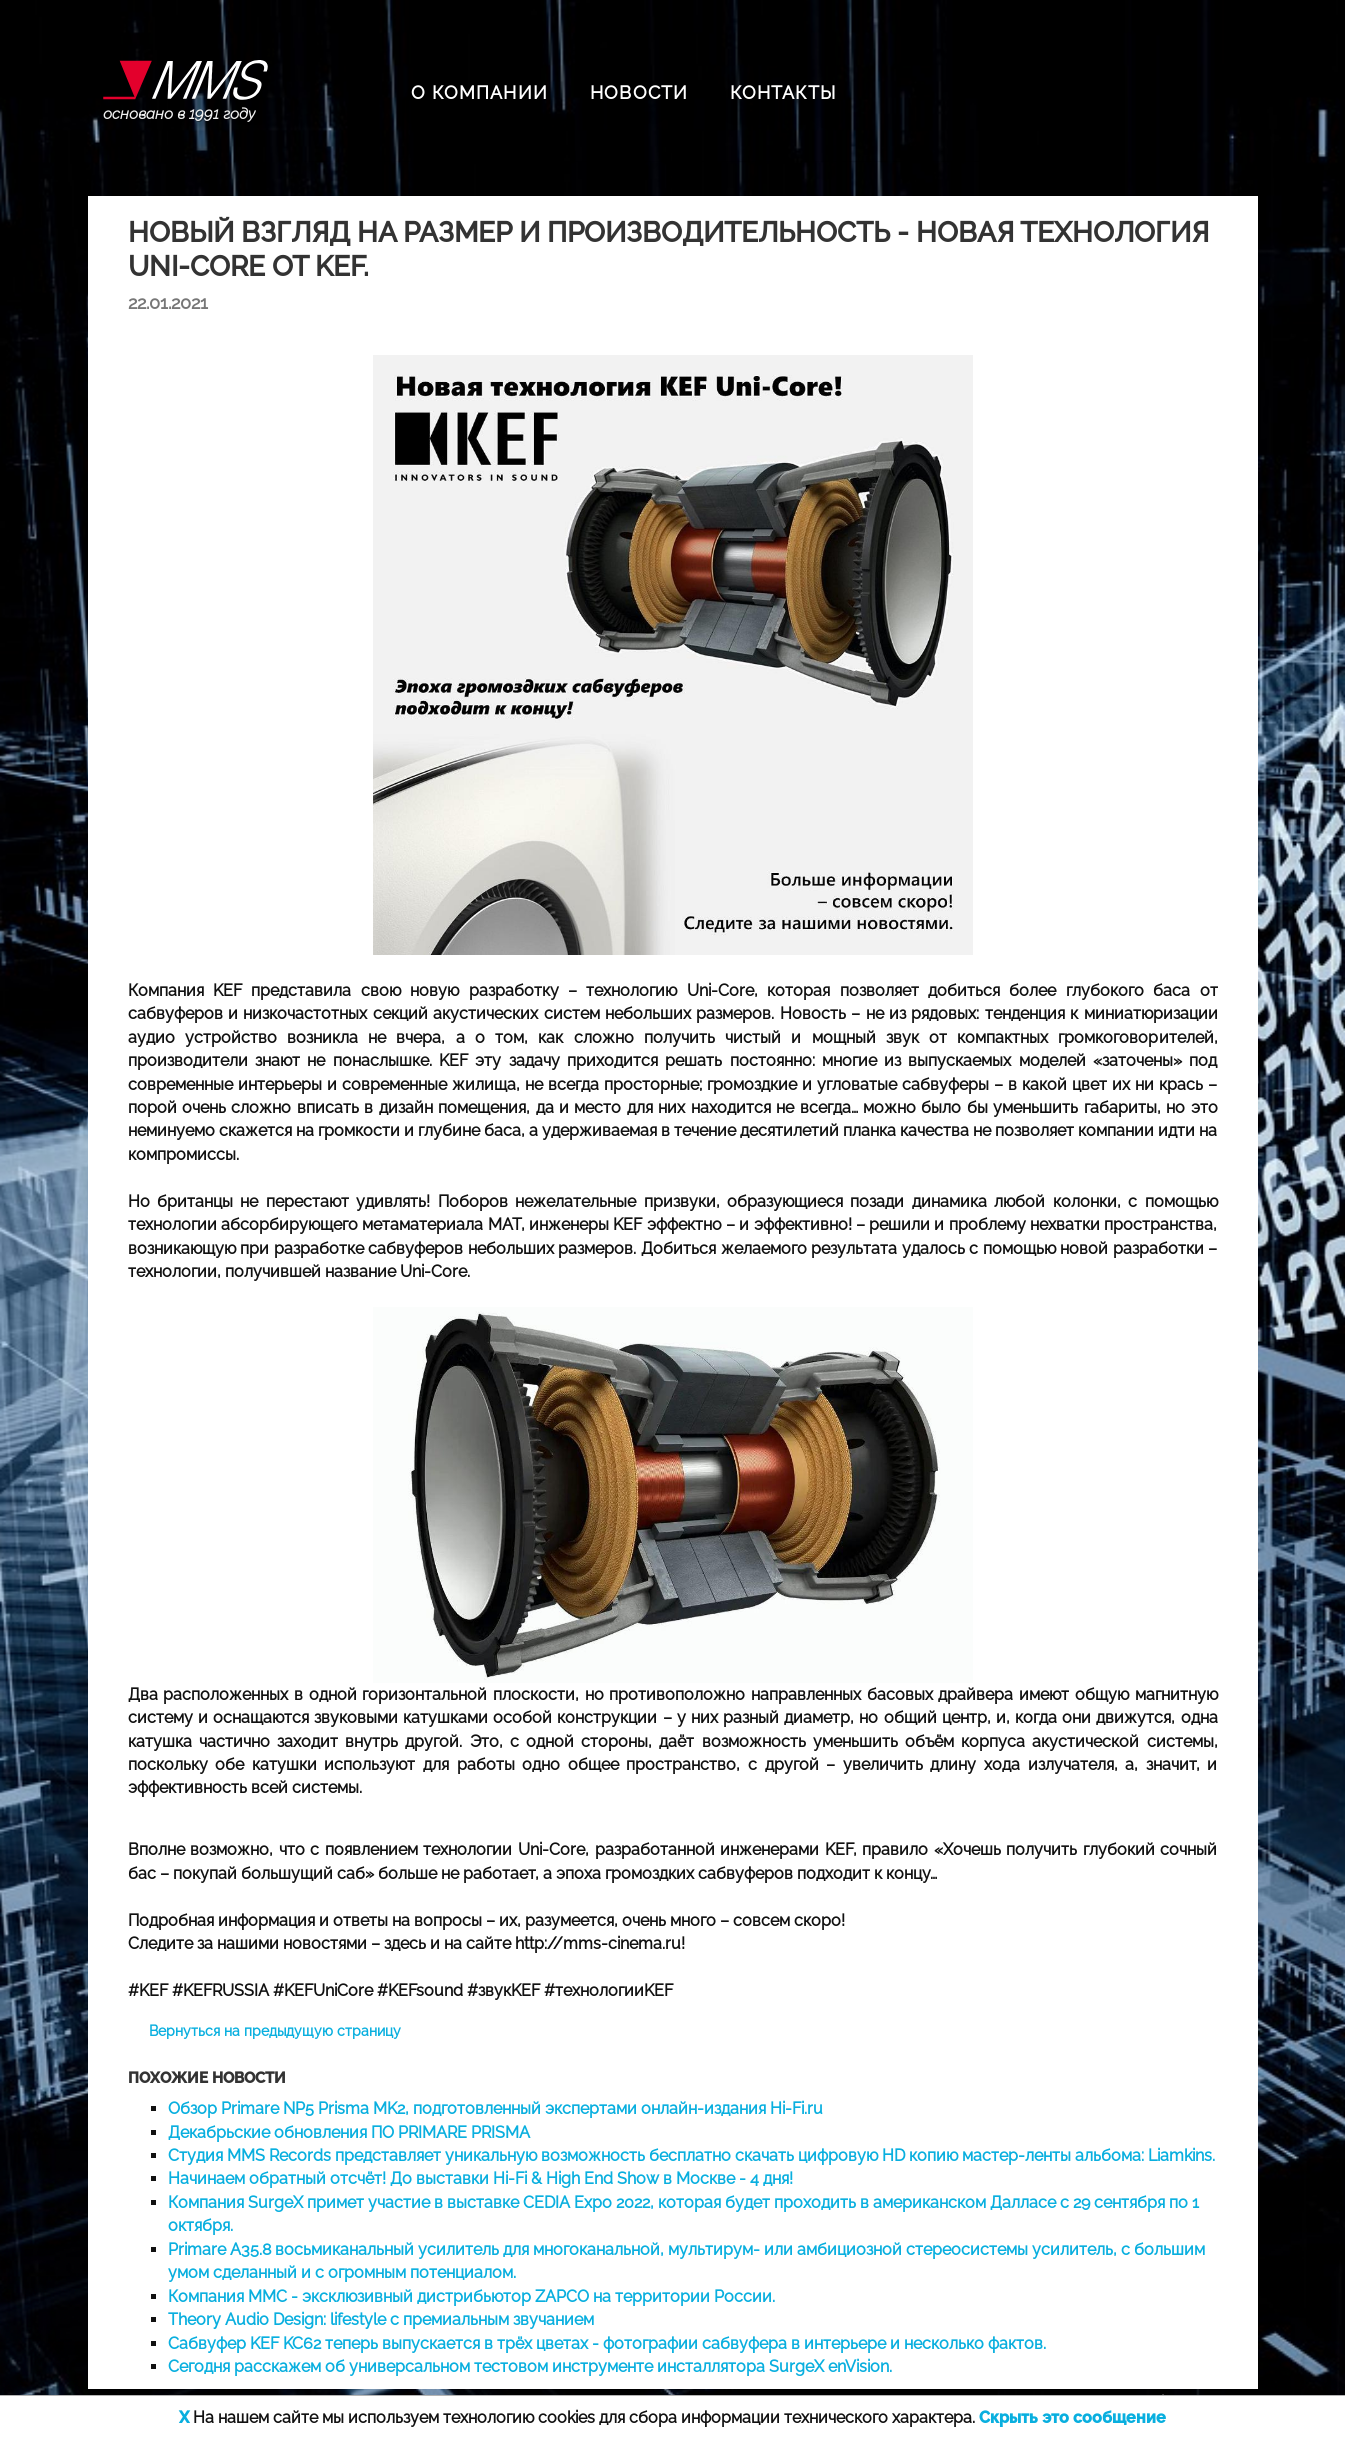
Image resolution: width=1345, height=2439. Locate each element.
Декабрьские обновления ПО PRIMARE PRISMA (349, 2132)
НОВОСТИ (639, 92)
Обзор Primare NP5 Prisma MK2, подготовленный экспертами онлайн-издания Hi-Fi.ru (495, 2108)
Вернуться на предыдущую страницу (275, 2031)
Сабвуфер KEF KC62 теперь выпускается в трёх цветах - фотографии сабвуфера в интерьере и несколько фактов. (607, 2343)
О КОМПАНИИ (479, 92)
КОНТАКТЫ (783, 92)
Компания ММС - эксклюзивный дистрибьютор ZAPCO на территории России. (471, 2296)
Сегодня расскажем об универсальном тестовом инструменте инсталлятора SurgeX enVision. (530, 2366)
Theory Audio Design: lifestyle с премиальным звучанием (381, 2319)
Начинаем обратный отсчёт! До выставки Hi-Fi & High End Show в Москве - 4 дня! (480, 2178)
